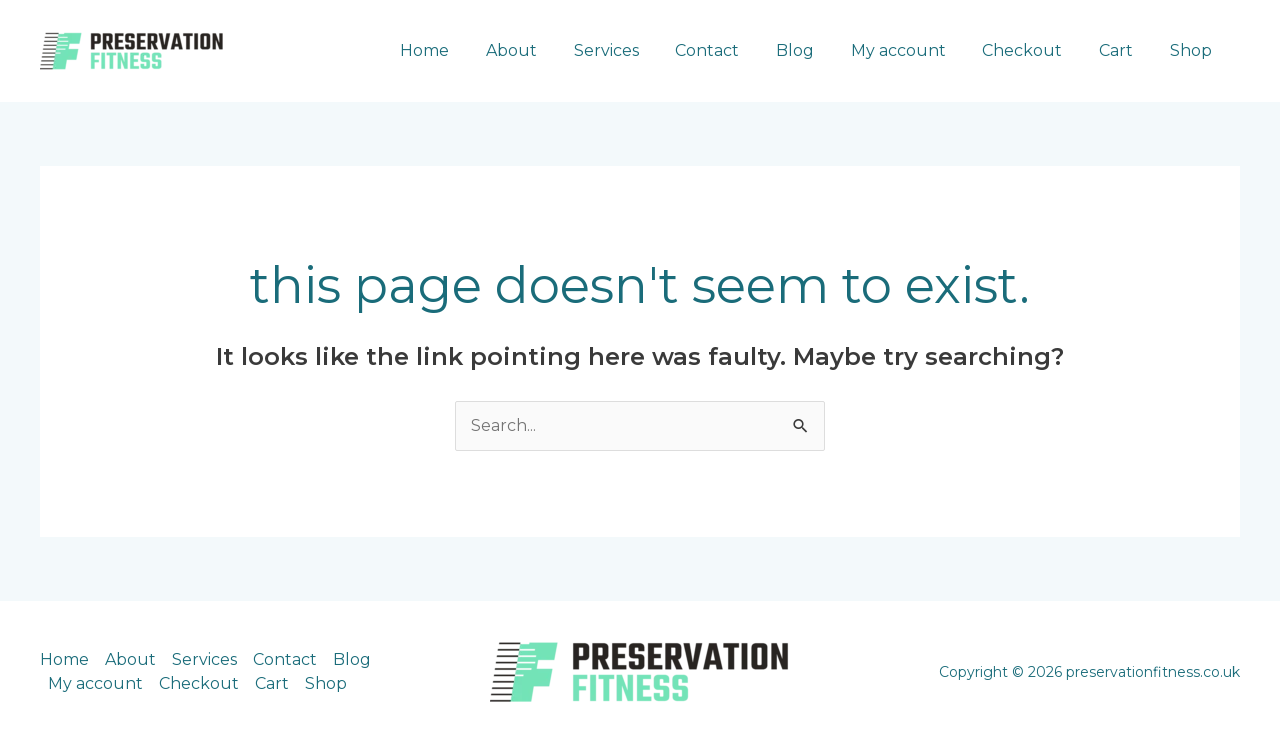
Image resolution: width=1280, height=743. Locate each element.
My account (914, 50)
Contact (733, 50)
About (546, 50)
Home (464, 50)
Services (636, 50)
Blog (816, 50)
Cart (1123, 50)
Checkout (1034, 50)
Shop (1193, 50)
